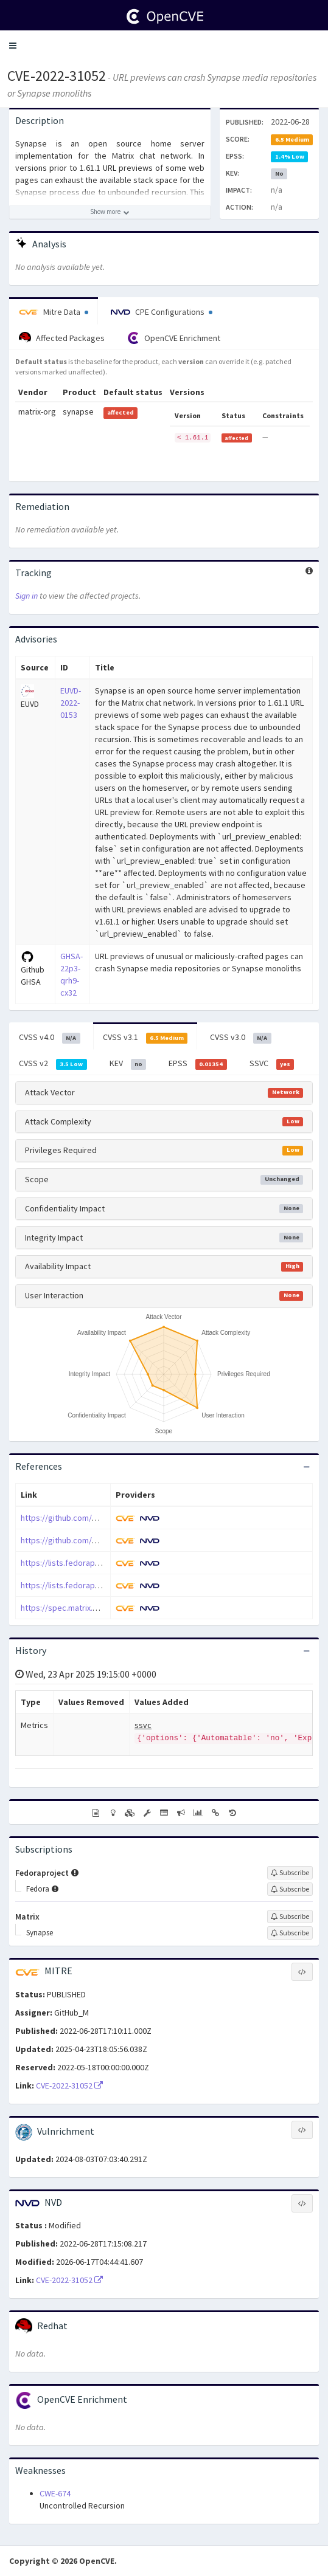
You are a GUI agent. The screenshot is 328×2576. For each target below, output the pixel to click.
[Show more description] (110, 212)
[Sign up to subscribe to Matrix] (290, 1916)
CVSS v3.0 (240, 1037)
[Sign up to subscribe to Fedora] (290, 1889)
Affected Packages (62, 338)
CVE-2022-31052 (56, 75)
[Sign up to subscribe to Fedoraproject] (290, 1872)
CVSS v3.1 (145, 1037)
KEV (128, 1064)
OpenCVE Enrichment (173, 338)
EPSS (198, 1064)
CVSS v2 (53, 1064)
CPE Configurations (161, 311)
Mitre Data (53, 311)
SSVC (272, 1064)
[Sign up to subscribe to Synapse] (290, 1933)
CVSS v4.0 (49, 1037)
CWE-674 (55, 2493)
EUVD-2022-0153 (70, 702)
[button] (13, 45)
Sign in (26, 595)
